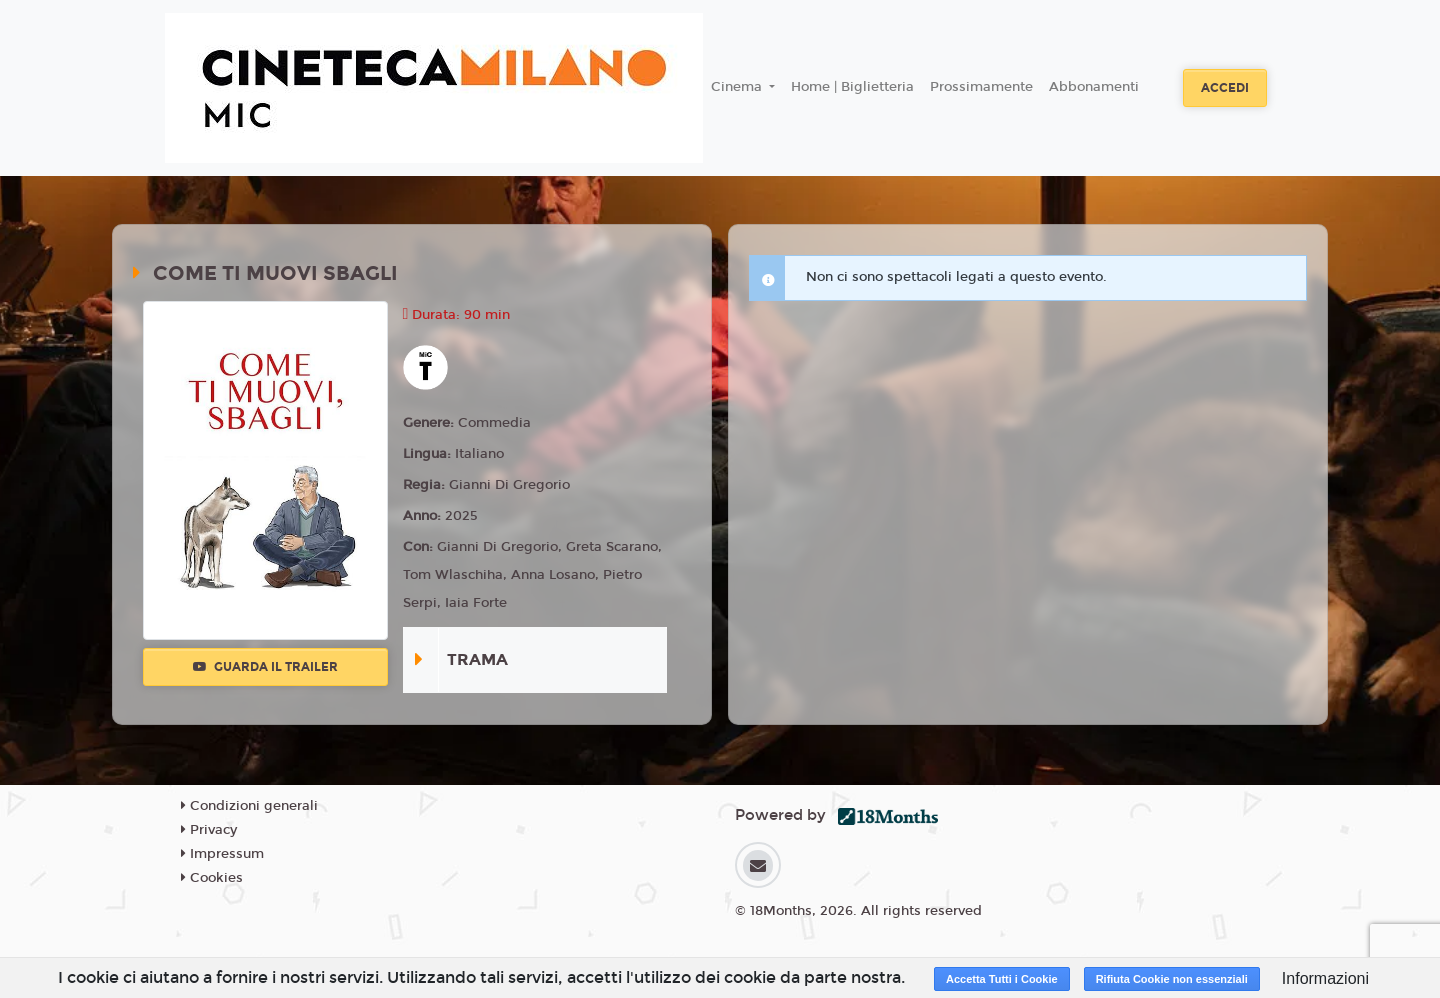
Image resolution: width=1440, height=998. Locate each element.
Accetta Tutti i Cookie (1002, 979)
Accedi (1225, 88)
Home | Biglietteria (852, 87)
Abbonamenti (1094, 87)
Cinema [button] (738, 87)
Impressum (222, 854)
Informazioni (1325, 978)
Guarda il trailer (265, 667)
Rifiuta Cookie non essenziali (1172, 979)
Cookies (212, 878)
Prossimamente (981, 87)
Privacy (209, 830)
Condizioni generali (249, 806)
